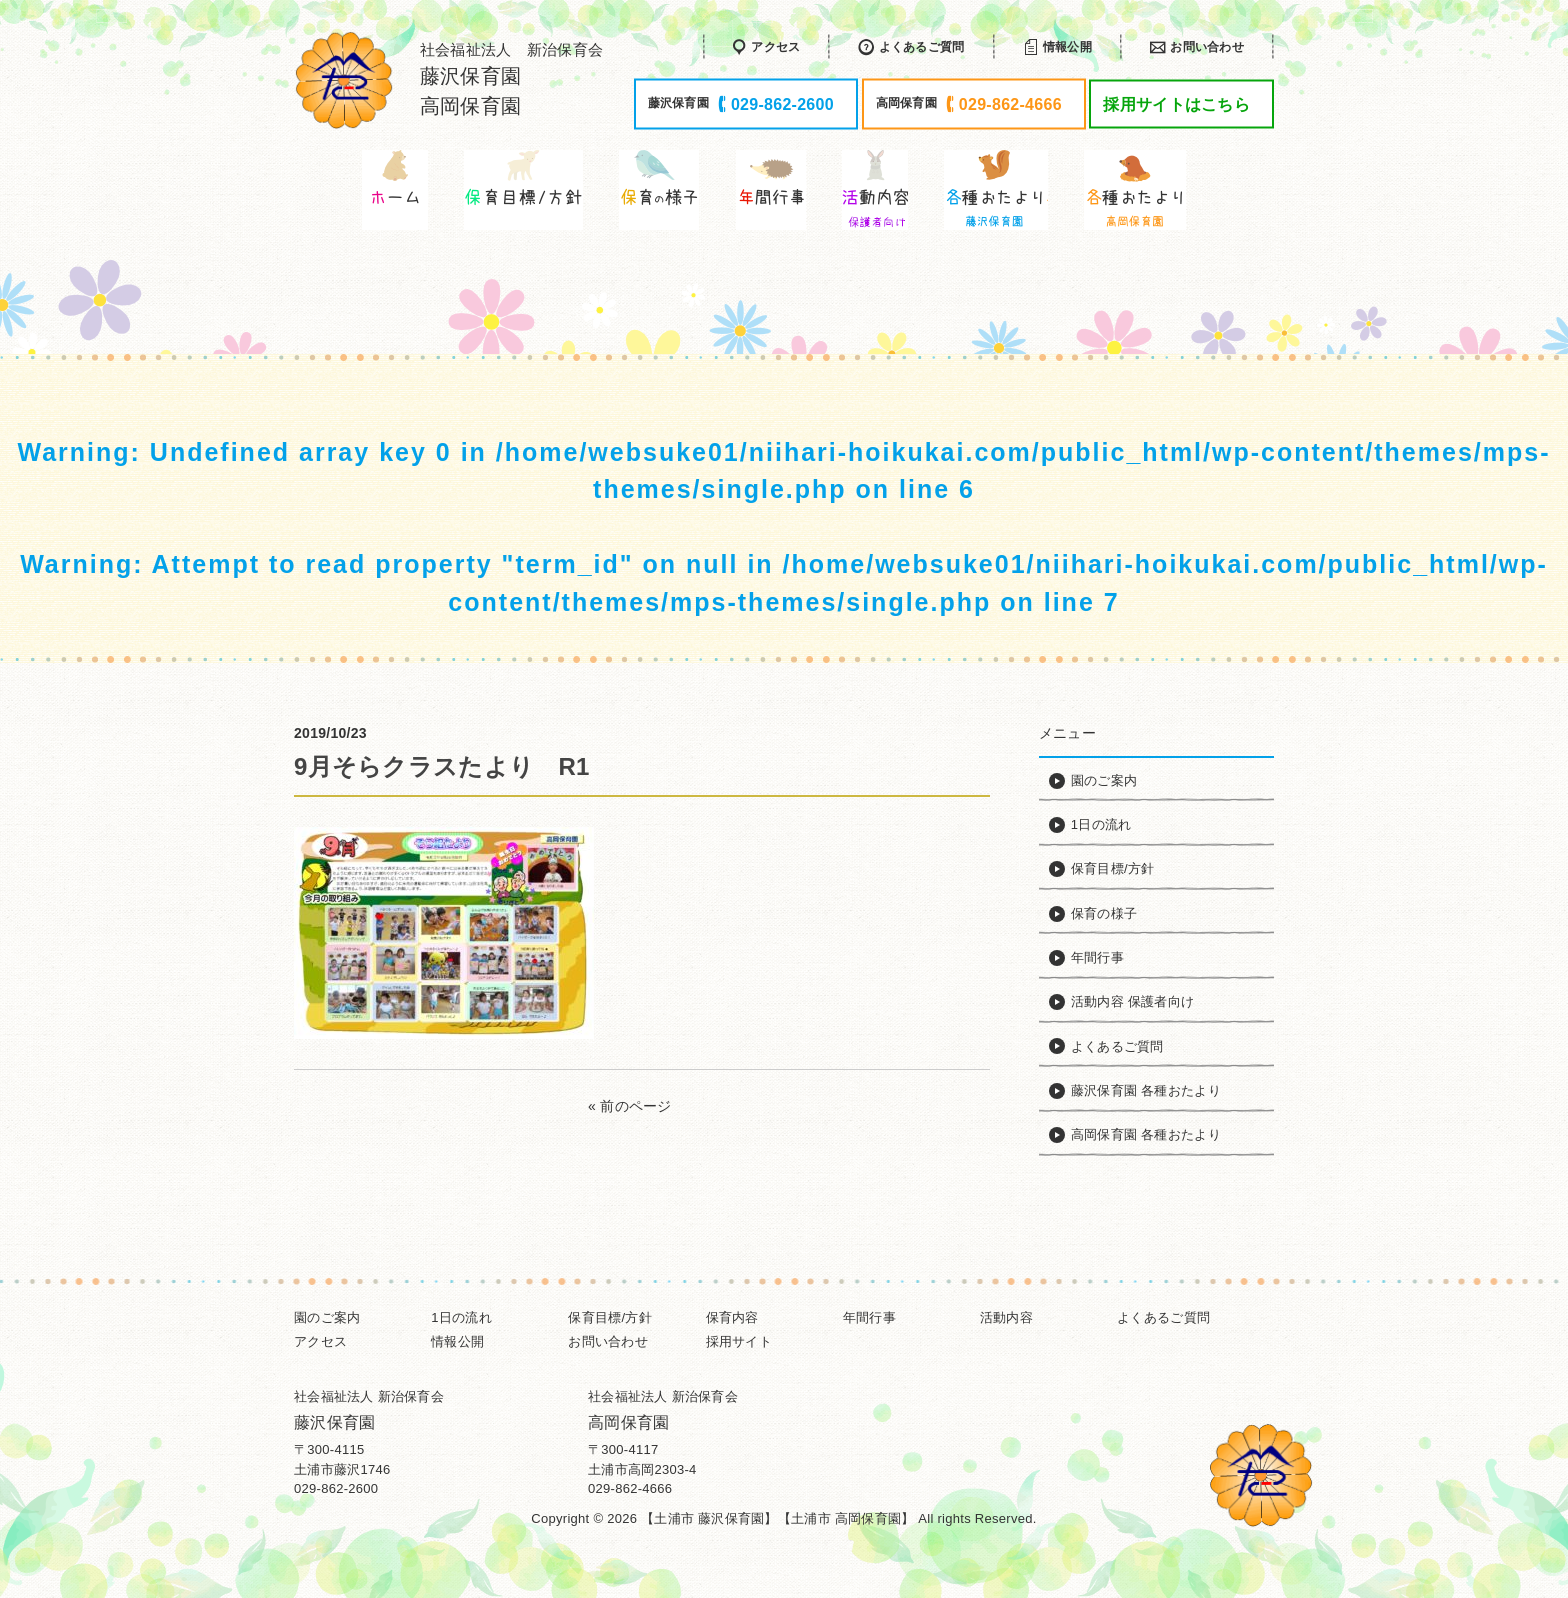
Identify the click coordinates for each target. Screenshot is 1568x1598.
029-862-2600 (336, 1488)
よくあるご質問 (1163, 1317)
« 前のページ (630, 1106)
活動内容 (1006, 1317)
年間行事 (869, 1317)
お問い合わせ (608, 1341)
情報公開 (457, 1341)
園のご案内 (327, 1317)
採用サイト (739, 1341)
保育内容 (732, 1317)
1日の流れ (461, 1317)
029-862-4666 (630, 1488)
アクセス (320, 1341)
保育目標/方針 (610, 1317)
